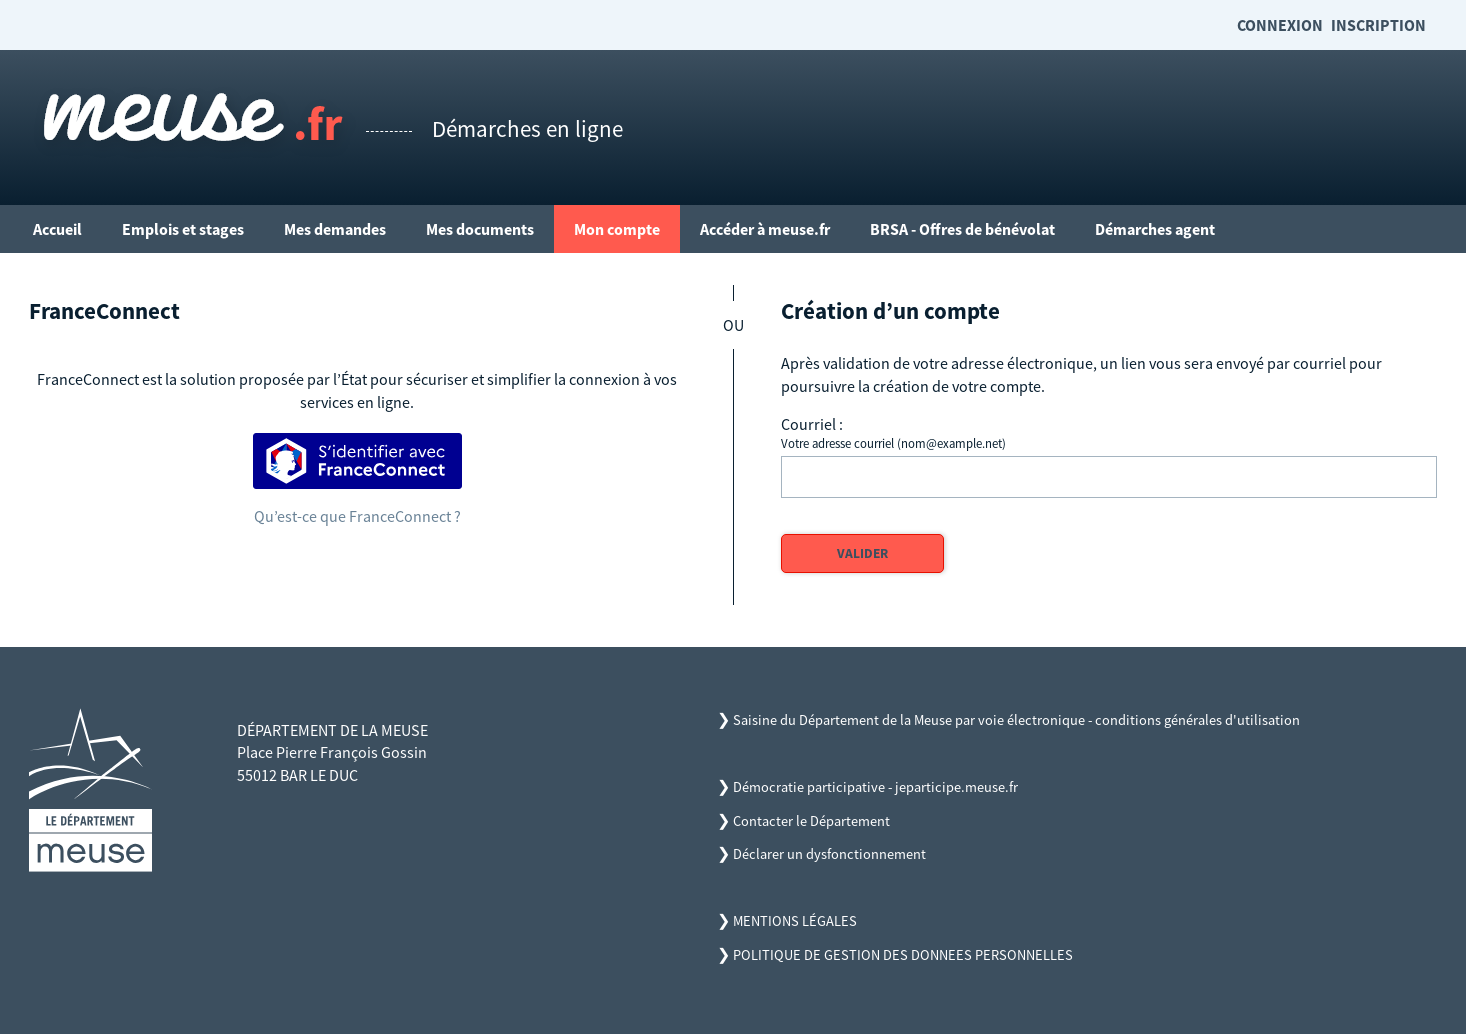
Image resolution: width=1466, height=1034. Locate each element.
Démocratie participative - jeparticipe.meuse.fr (875, 787)
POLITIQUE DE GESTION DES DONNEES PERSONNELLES (903, 955)
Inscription (1378, 25)
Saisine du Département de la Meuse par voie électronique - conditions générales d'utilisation (1016, 720)
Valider (862, 553)
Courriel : (812, 424)
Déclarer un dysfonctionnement (829, 854)
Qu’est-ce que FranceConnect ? (357, 516)
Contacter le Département (811, 821)
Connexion (1280, 25)
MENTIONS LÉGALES (795, 921)
